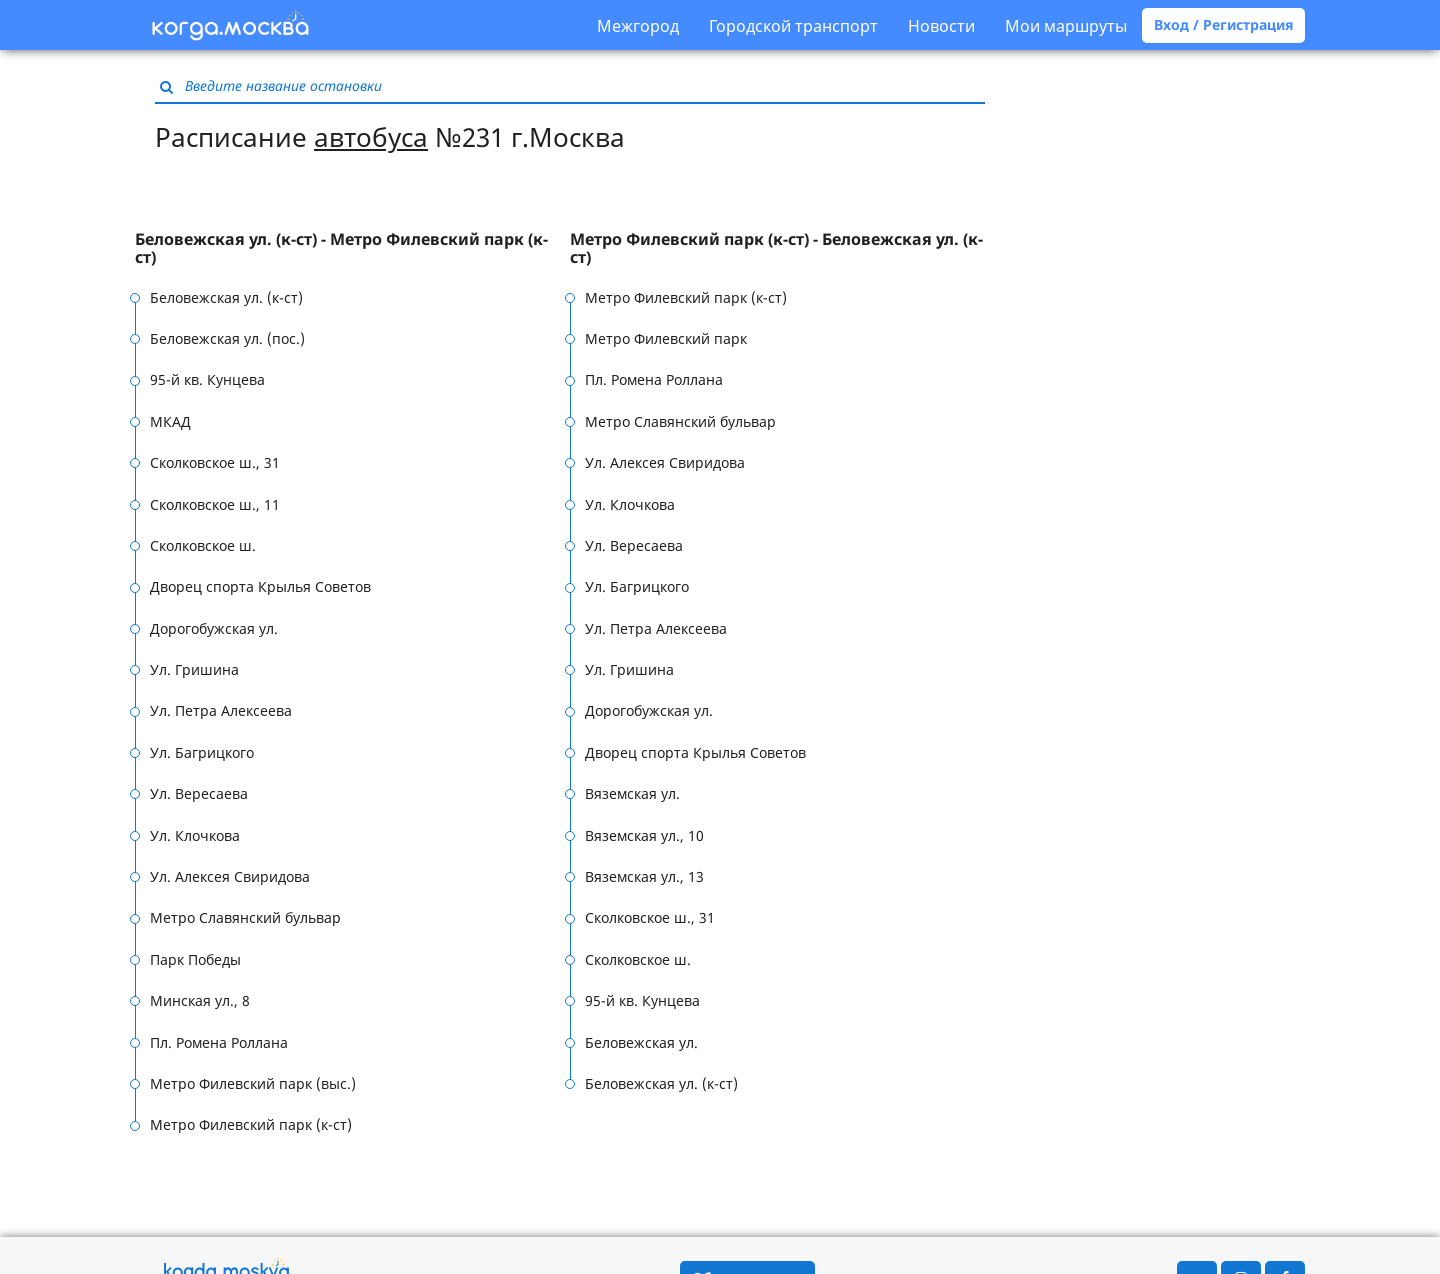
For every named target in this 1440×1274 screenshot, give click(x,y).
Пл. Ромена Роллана (219, 1042)
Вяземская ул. (632, 793)
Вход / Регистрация (1223, 24)
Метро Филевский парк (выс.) (253, 1083)
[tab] (352, 248)
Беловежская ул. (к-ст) (226, 297)
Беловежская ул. (641, 1042)
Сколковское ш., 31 (215, 462)
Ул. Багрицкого (202, 752)
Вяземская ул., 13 (644, 876)
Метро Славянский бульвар (245, 917)
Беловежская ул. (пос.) (227, 338)
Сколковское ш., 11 (215, 504)
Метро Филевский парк (666, 338)
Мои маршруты (1066, 26)
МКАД (170, 421)
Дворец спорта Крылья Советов (260, 586)
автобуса (371, 137)
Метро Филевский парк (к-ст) (251, 1124)
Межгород (638, 26)
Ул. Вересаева (199, 793)
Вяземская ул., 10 (644, 835)
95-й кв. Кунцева (207, 379)
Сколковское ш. (203, 545)
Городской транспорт (793, 26)
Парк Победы (195, 959)
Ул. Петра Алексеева (221, 710)
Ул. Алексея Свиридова (230, 876)
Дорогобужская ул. (214, 628)
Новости (941, 26)
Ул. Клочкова (195, 835)
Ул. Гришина (194, 669)
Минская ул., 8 (200, 1000)
